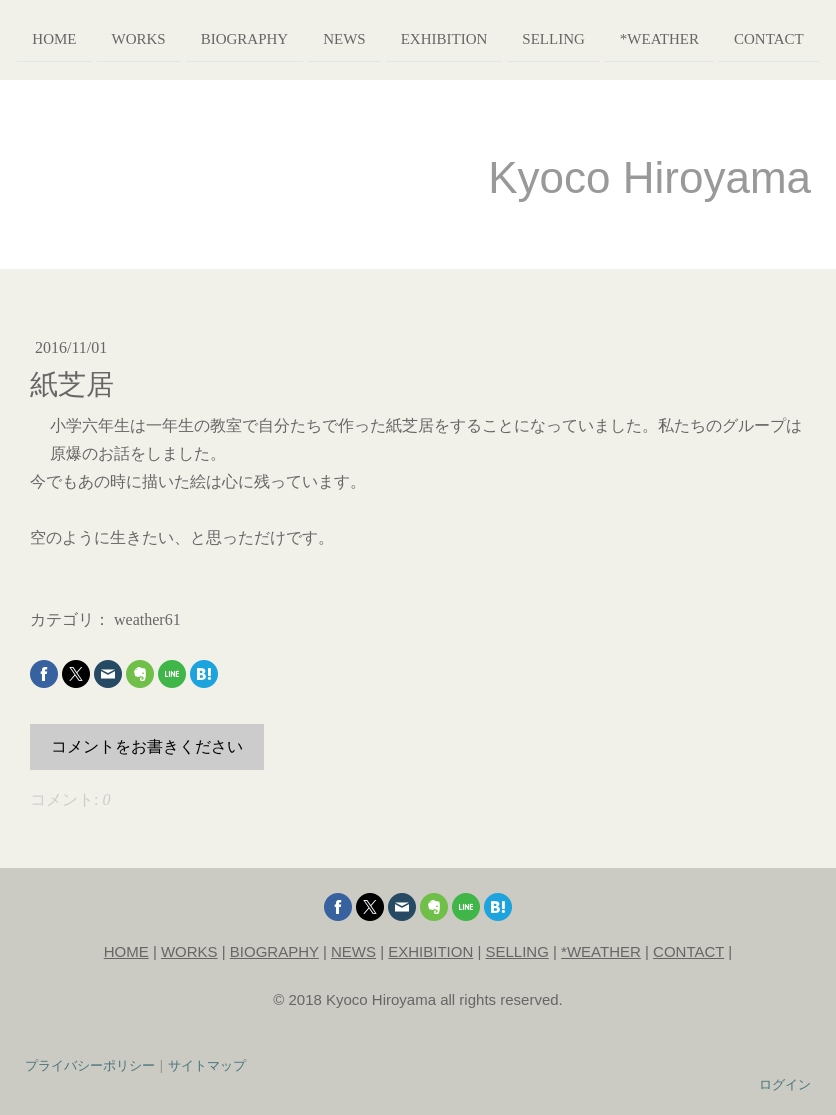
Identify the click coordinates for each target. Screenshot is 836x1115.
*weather (659, 38)
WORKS (189, 951)
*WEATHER (601, 951)
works (139, 38)
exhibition (444, 38)
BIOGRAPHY (274, 951)
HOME (126, 951)
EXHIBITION (430, 951)
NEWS (353, 951)
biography (245, 38)
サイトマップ (207, 1065)
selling (553, 38)
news (344, 38)
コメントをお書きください (147, 746)
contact (769, 38)
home (54, 38)
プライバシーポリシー (90, 1065)
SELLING (517, 951)
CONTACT (688, 951)
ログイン (785, 1084)
